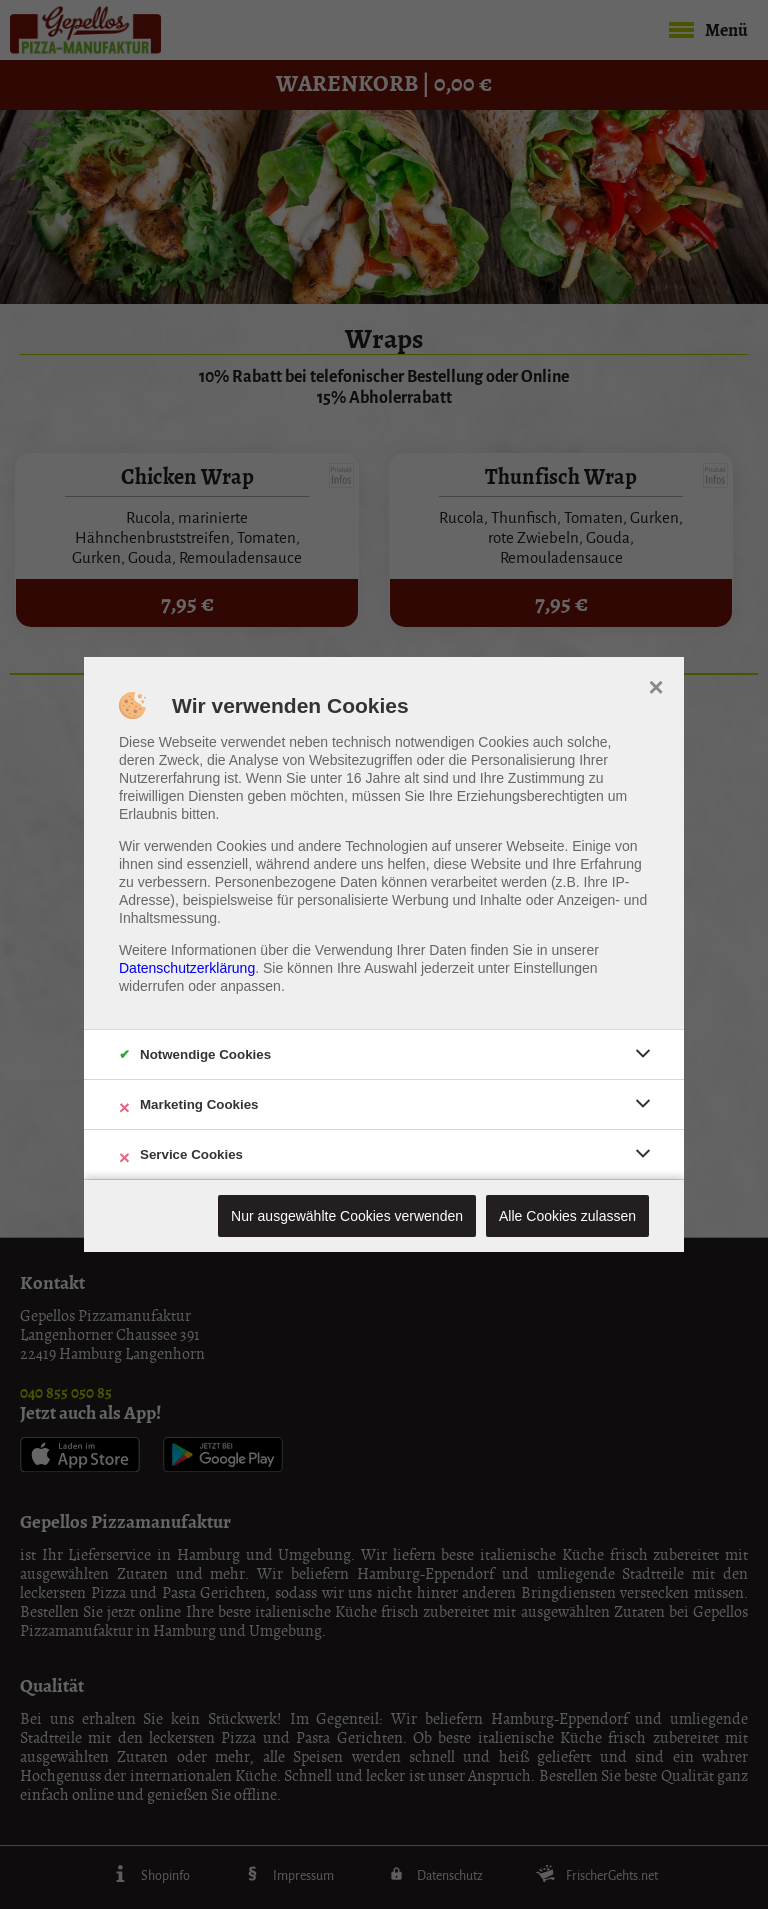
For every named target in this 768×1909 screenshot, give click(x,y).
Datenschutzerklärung (187, 968)
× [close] (655, 685)
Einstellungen (556, 968)
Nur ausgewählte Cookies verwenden (347, 1216)
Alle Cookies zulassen (567, 1216)
